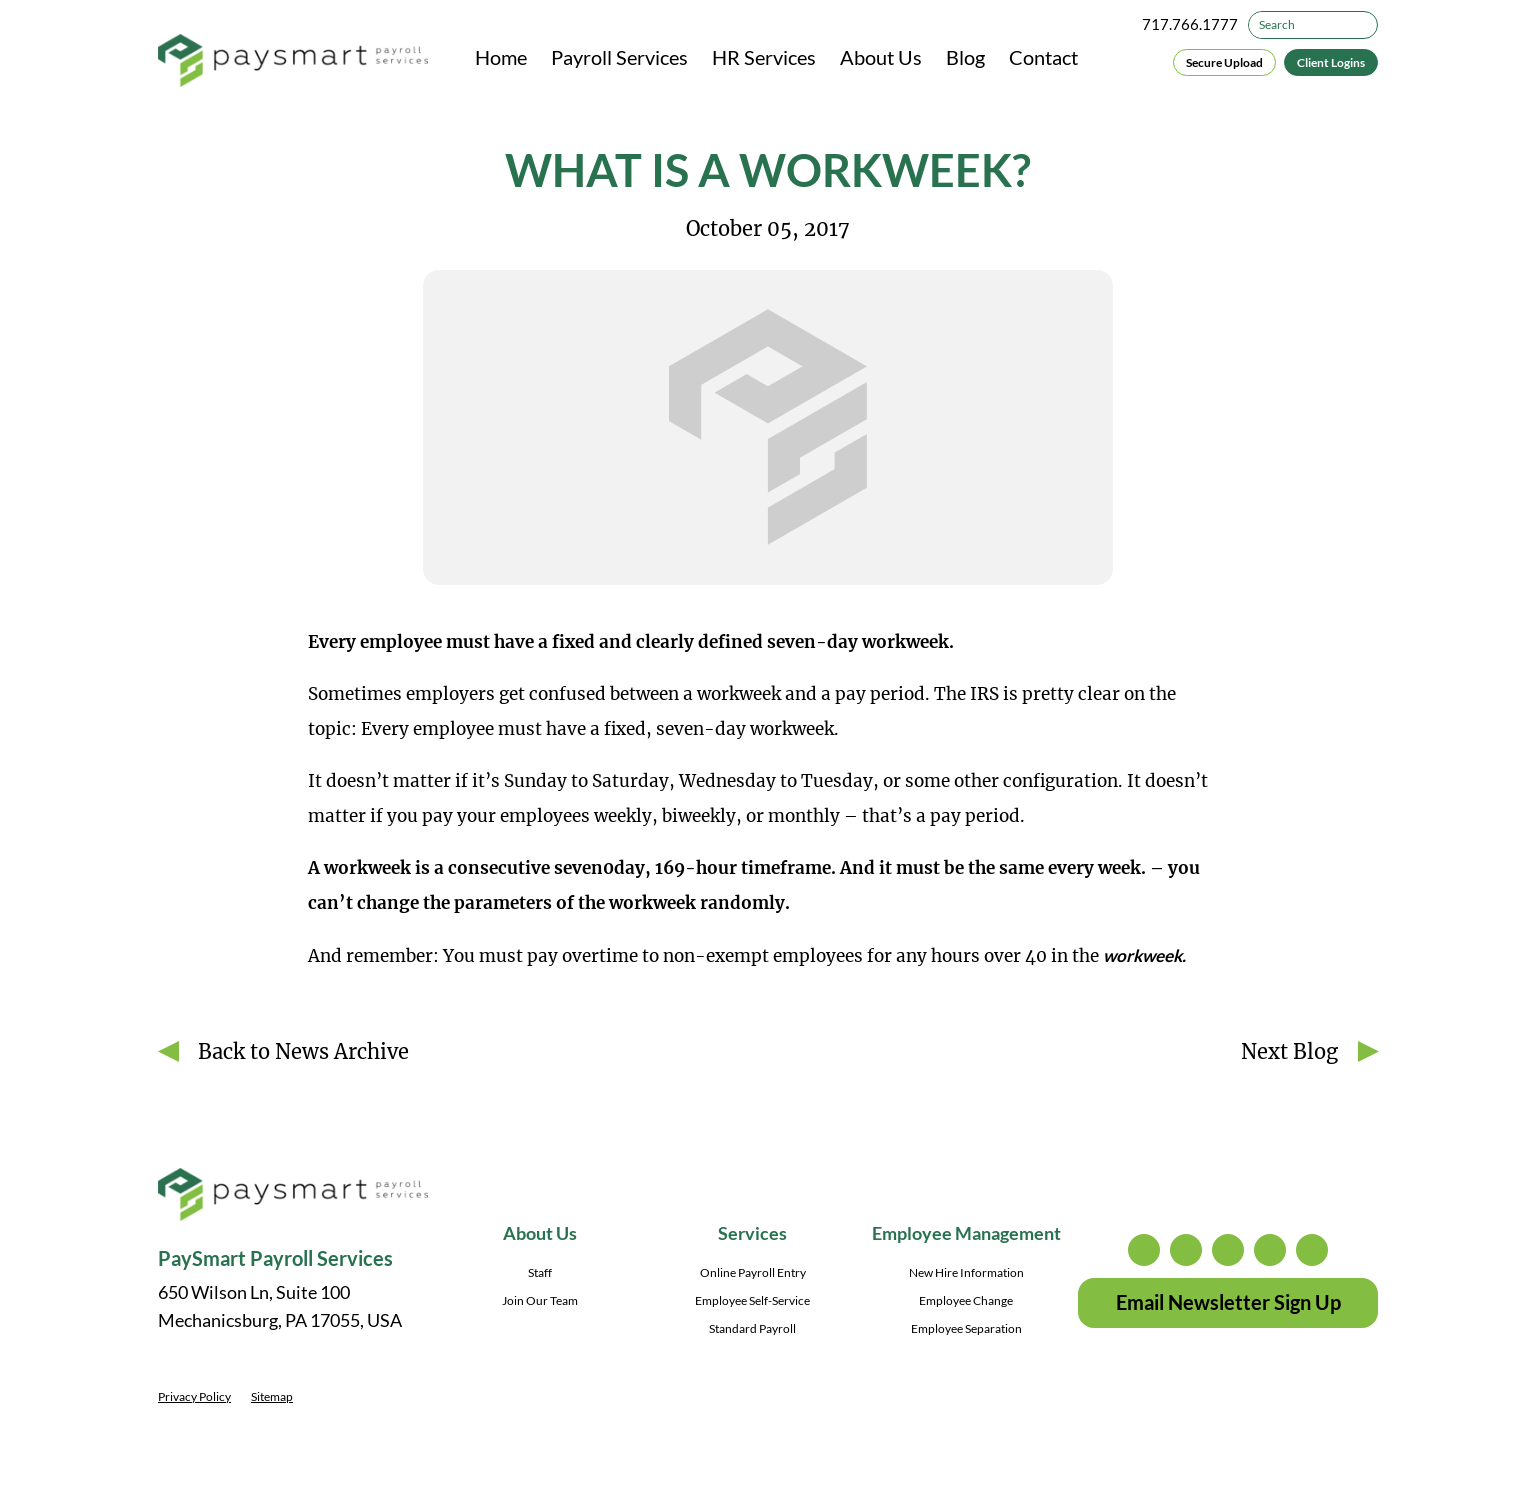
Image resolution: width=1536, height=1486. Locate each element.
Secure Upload (1224, 62)
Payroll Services (619, 57)
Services (752, 1233)
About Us (881, 57)
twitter (1186, 1250)
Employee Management (966, 1233)
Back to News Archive (303, 1051)
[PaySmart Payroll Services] (293, 62)
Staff (540, 1272)
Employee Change (966, 1300)
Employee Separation (966, 1328)
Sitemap (272, 1396)
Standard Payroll (752, 1328)
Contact (1043, 57)
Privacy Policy (194, 1396)
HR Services (764, 57)
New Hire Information (966, 1272)
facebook (1228, 1250)
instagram (1144, 1250)
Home (501, 57)
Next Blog (1289, 1051)
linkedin (1270, 1250)
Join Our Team (540, 1300)
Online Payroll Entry (753, 1272)
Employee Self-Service (752, 1300)
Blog (965, 57)
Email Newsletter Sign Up (1228, 1302)
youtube (1312, 1250)
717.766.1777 (1190, 24)
